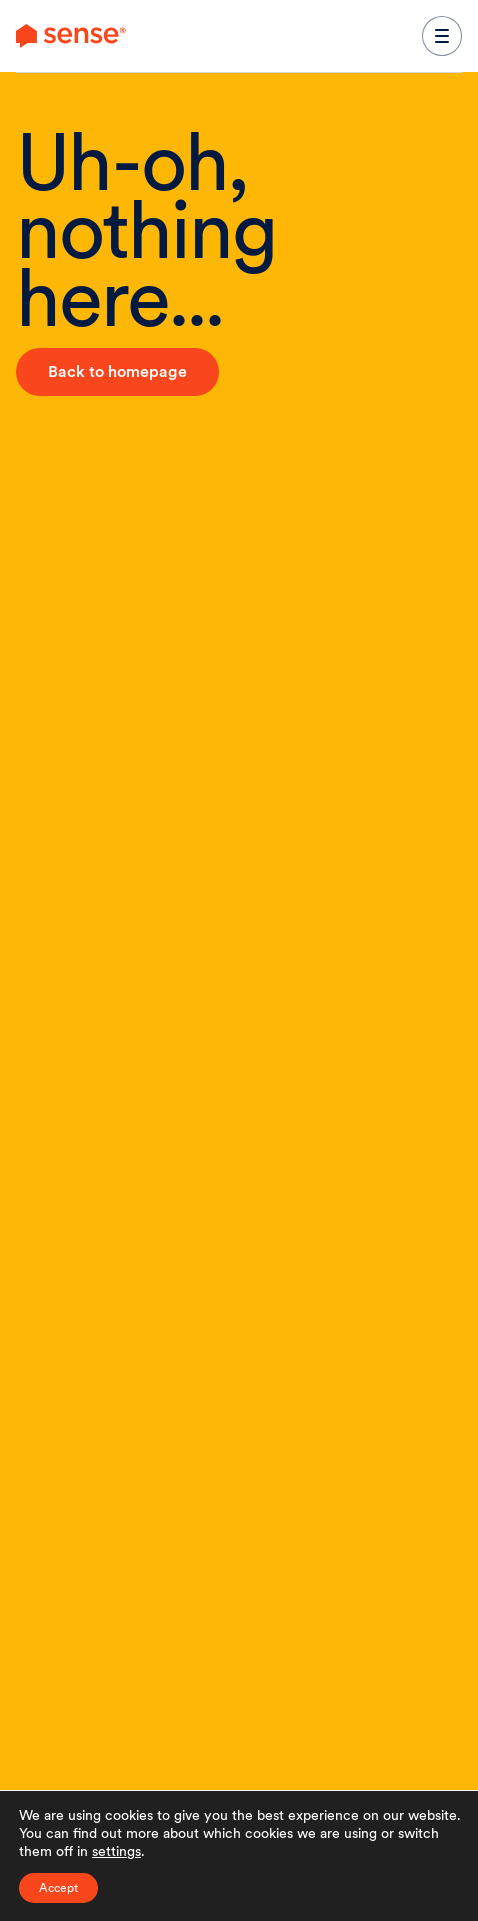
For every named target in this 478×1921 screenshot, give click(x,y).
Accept (58, 1888)
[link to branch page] (71, 36)
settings (116, 1851)
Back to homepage (117, 371)
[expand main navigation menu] (442, 36)
